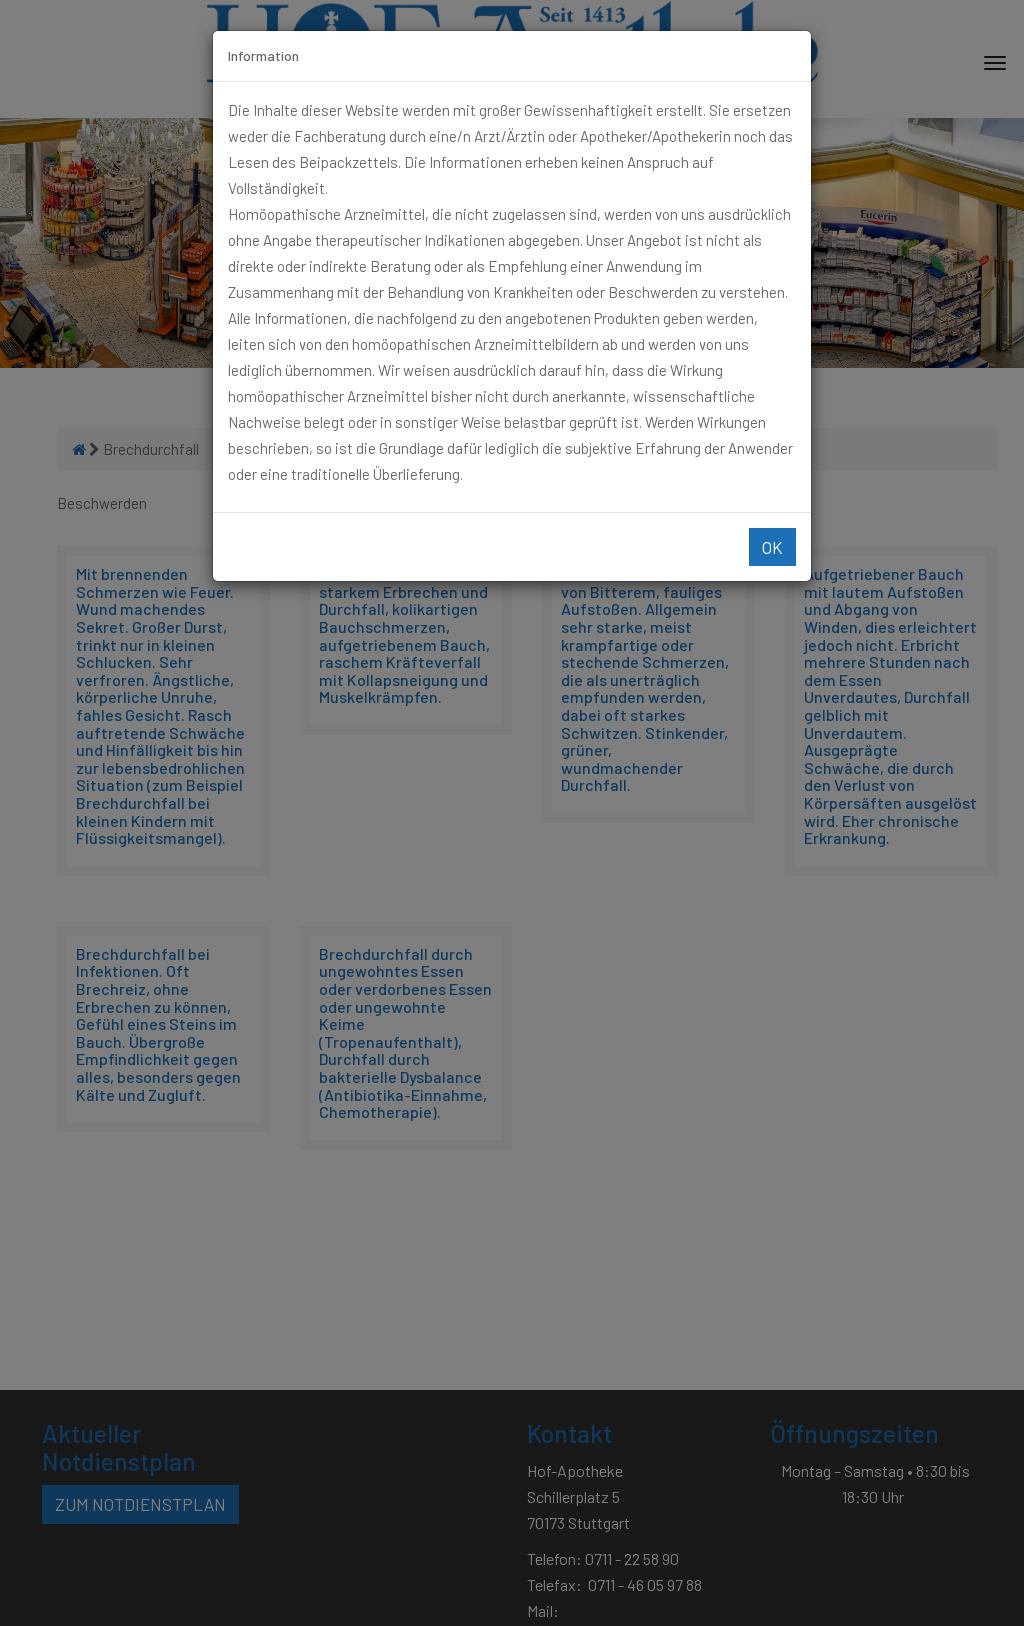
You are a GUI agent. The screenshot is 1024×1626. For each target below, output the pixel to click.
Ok (772, 547)
